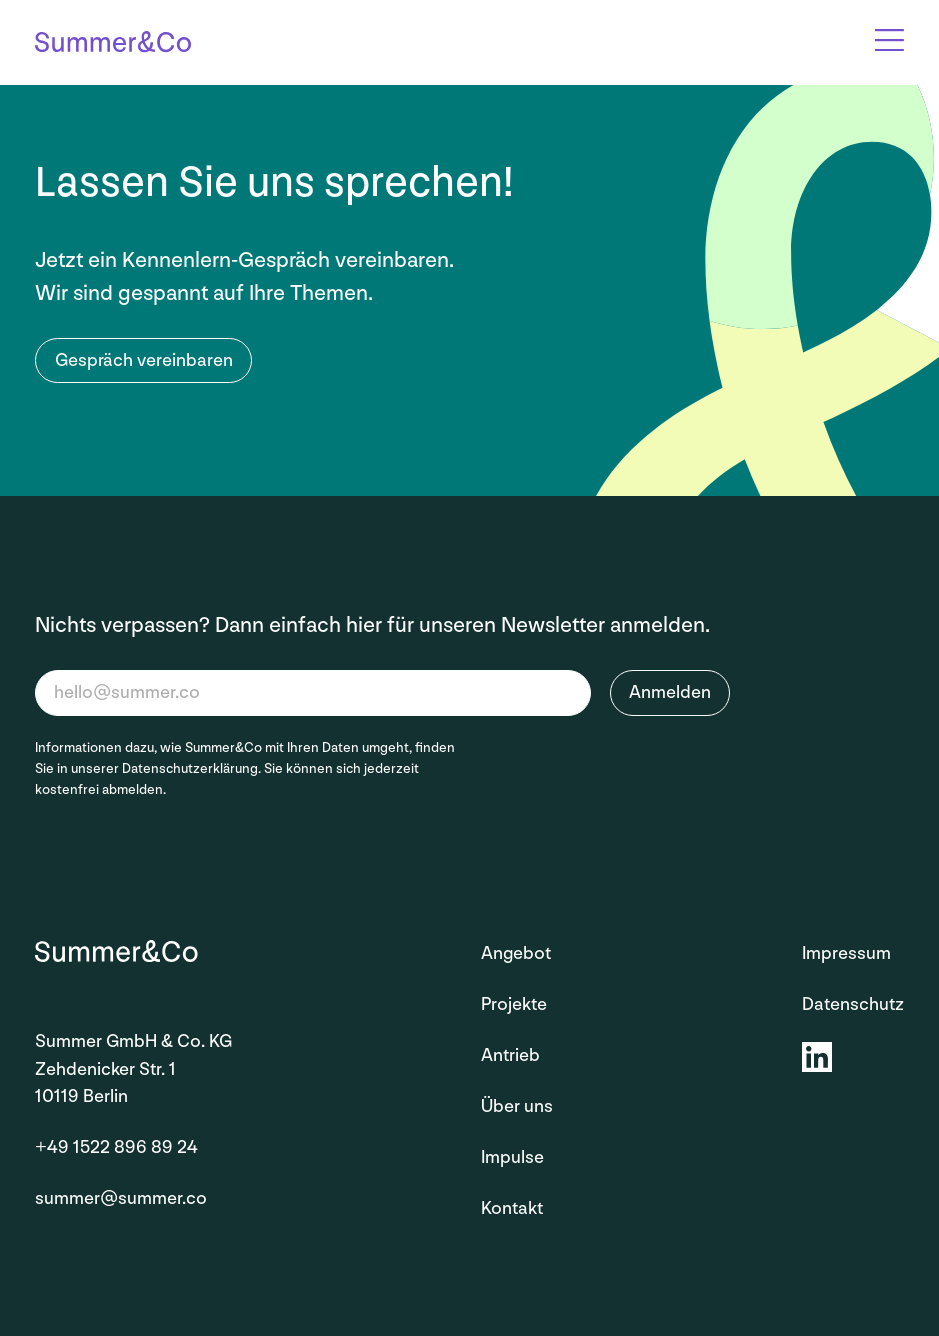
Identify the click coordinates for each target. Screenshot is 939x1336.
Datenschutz (853, 1004)
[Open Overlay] (889, 40)
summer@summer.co (121, 1198)
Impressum (846, 953)
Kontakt (512, 1208)
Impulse (512, 1157)
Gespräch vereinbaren (144, 360)
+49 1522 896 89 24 (116, 1147)
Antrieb (510, 1055)
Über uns (517, 1106)
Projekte (514, 1004)
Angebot (516, 953)
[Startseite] (113, 44)
